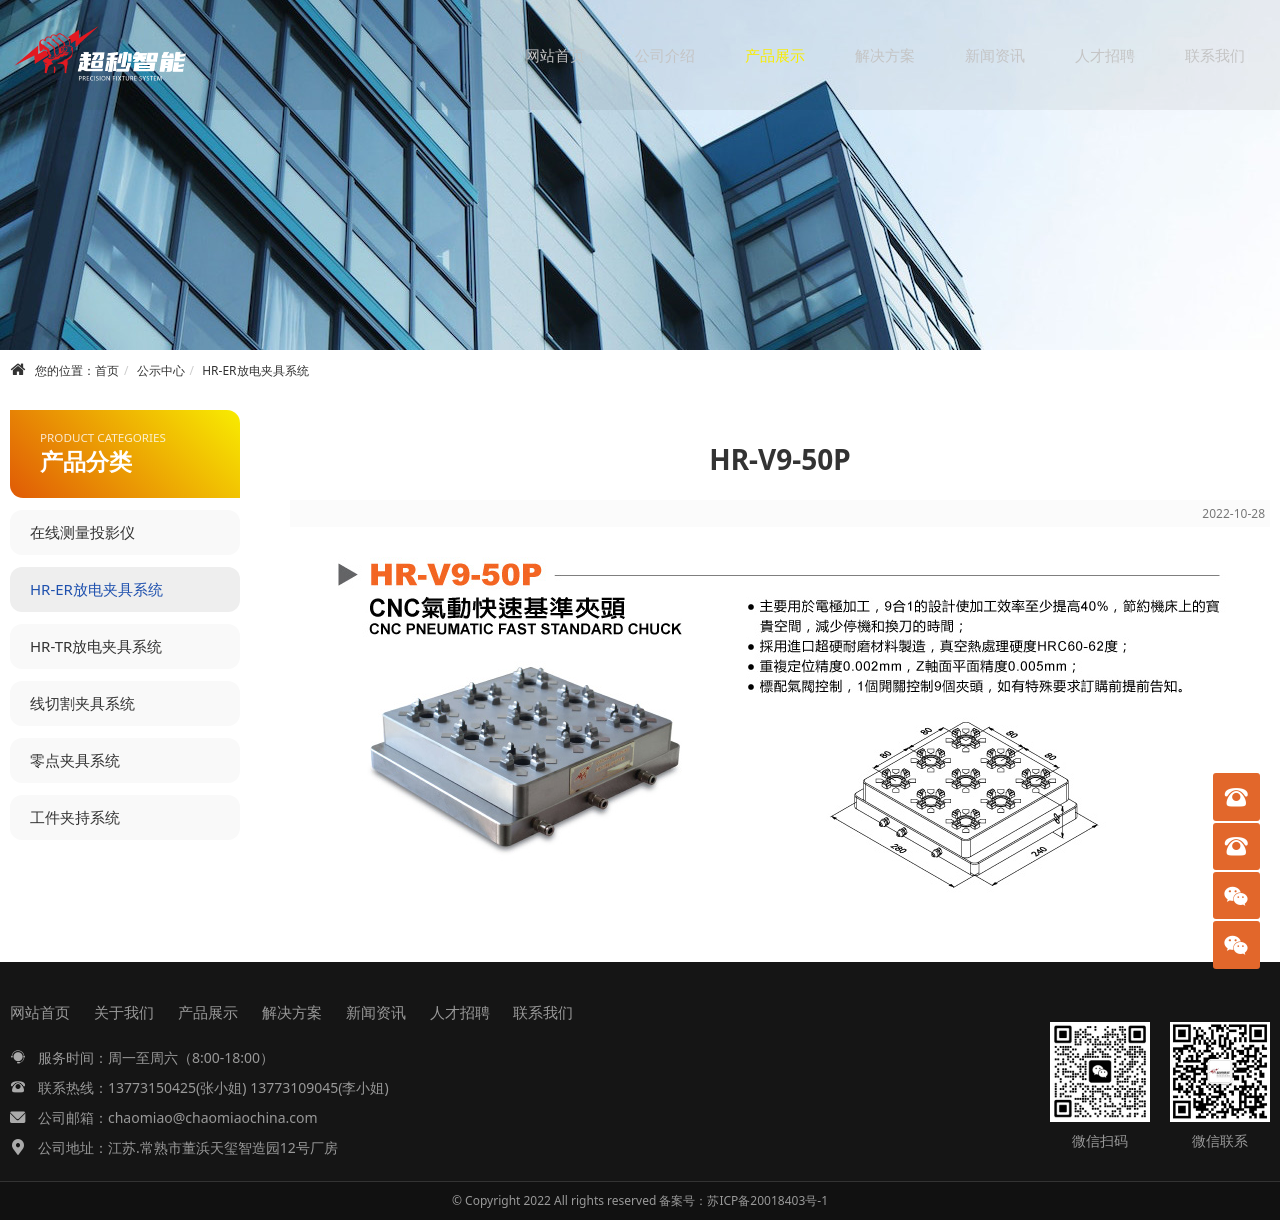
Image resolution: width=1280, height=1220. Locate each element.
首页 (107, 370)
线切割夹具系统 (82, 703)
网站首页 (555, 55)
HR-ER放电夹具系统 (255, 370)
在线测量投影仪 (82, 532)
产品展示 (775, 55)
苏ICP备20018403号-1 (767, 1200)
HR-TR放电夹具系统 (96, 646)
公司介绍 (665, 55)
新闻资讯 (995, 55)
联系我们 (1215, 55)
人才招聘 (1105, 55)
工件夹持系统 (75, 817)
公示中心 (161, 370)
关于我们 (124, 1012)
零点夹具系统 (75, 760)
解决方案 (885, 55)
